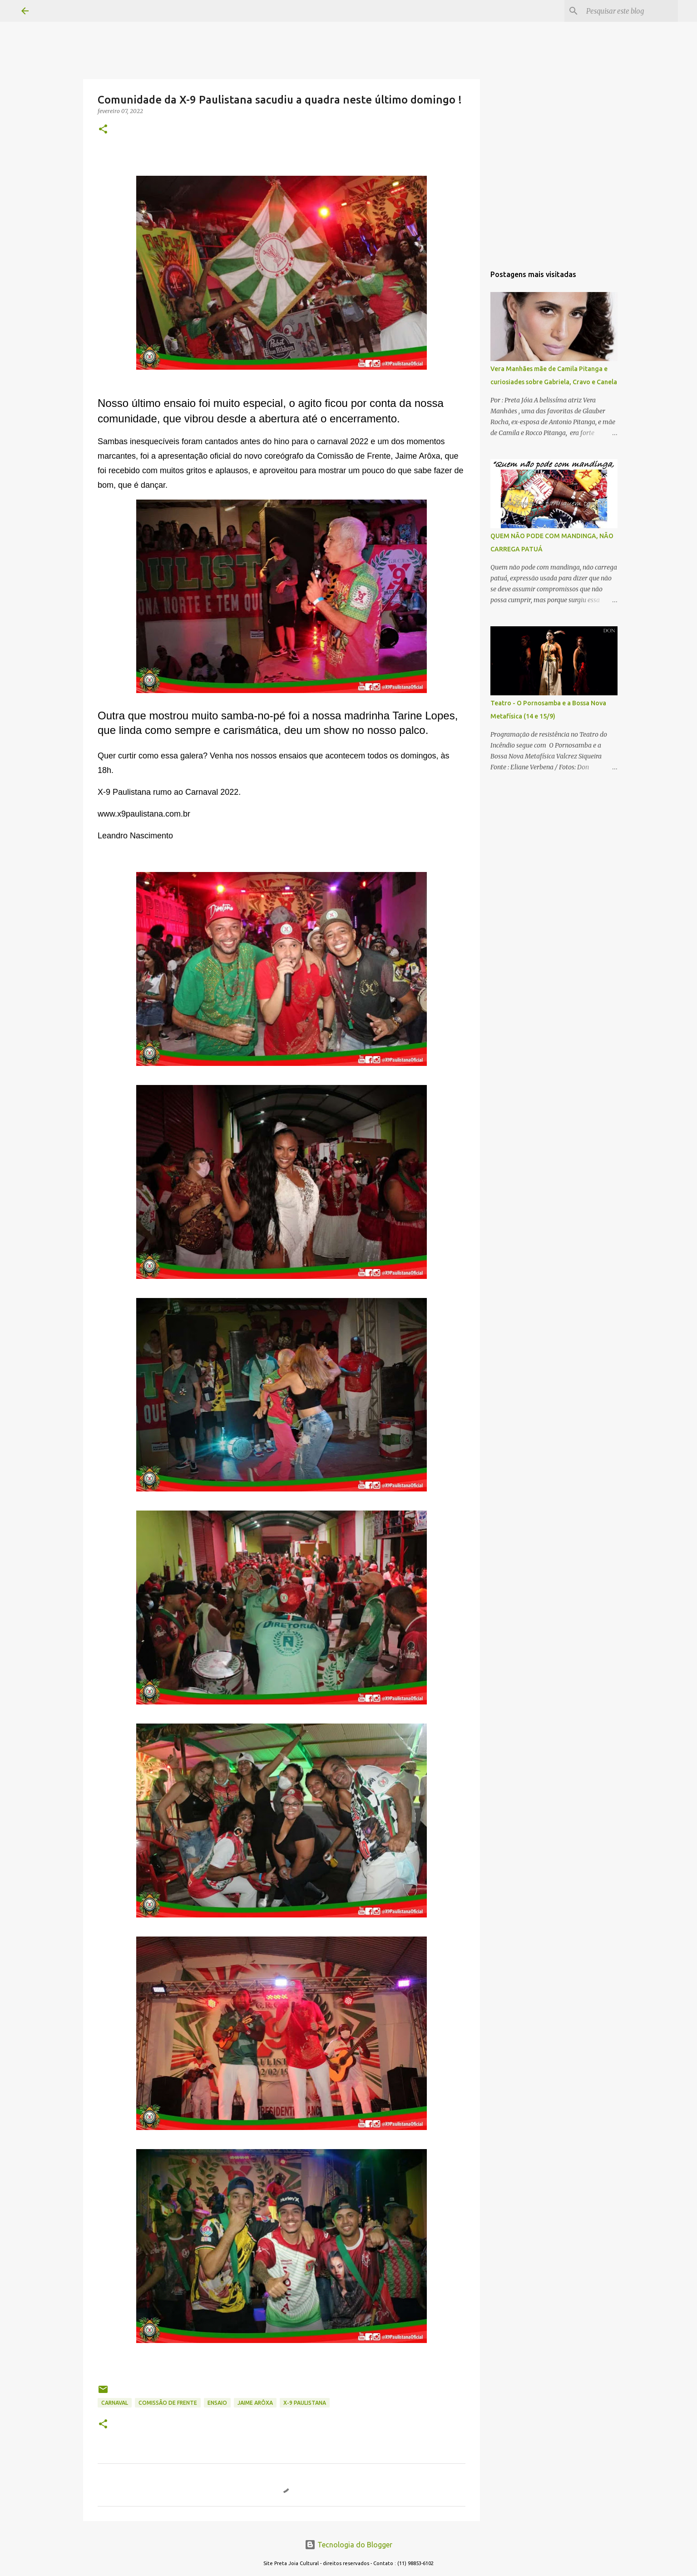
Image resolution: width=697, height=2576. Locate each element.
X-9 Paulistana (304, 2403)
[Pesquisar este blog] (630, 11)
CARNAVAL (114, 2403)
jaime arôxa (255, 2403)
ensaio (217, 2403)
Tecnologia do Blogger (348, 2545)
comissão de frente (167, 2403)
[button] (103, 130)
